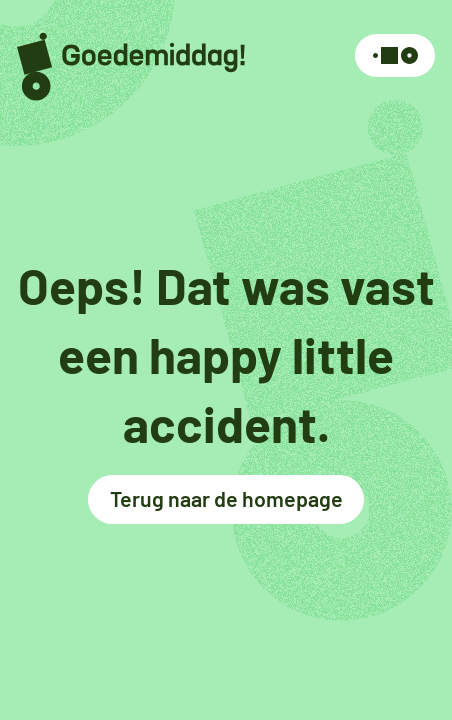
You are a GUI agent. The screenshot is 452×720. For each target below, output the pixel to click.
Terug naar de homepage (226, 498)
